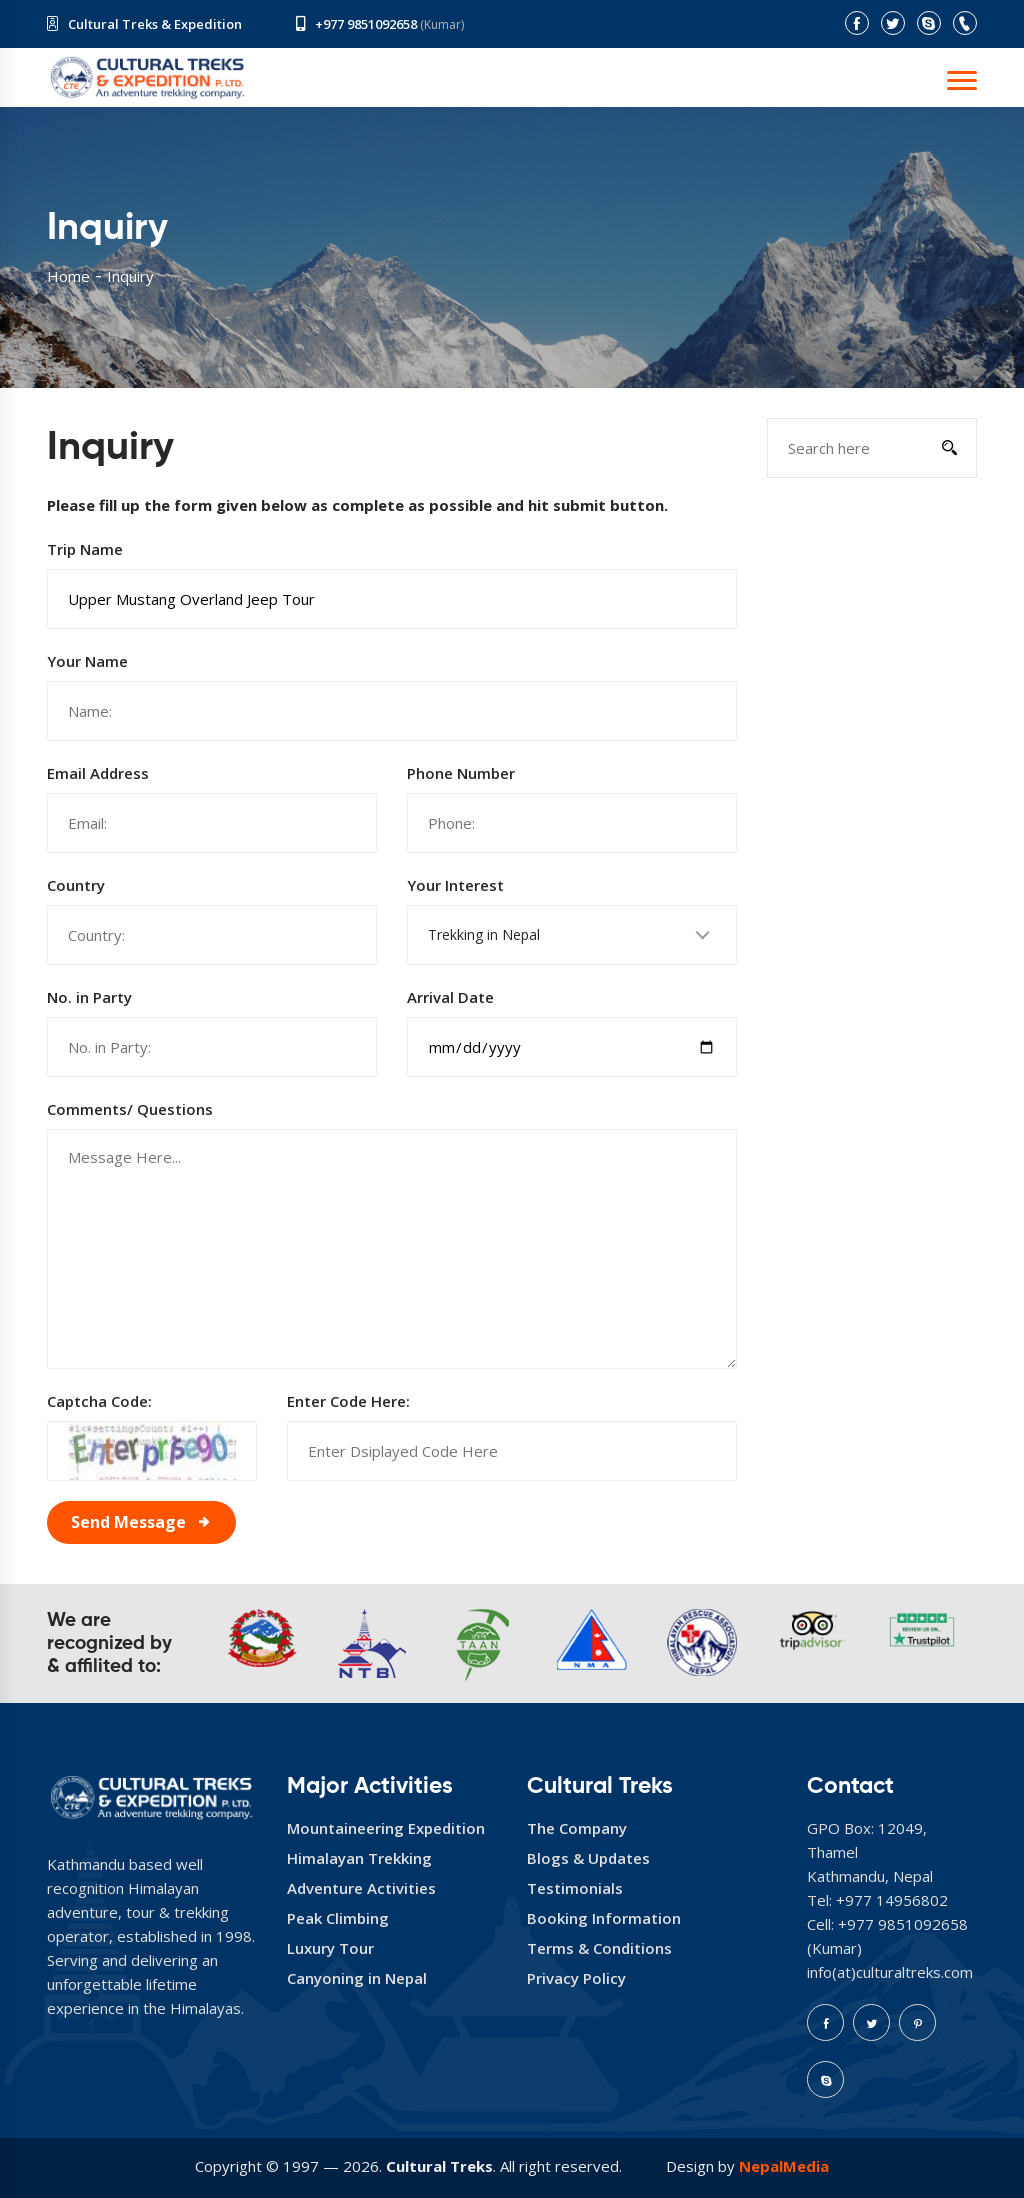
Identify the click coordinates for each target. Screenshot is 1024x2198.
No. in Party (89, 997)
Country (76, 885)
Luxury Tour (330, 1948)
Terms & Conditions (599, 1948)
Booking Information (604, 1918)
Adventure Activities (361, 1888)
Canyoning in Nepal (357, 1978)
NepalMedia (784, 2166)
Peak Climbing (338, 1918)
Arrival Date (450, 997)
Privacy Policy (576, 1978)
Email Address (98, 773)
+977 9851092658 (366, 24)
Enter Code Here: (348, 1401)
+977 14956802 (892, 1900)
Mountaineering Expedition (386, 1828)
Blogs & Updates (588, 1858)
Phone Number (461, 773)
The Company (577, 1828)
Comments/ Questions (130, 1109)
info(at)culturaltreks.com (890, 1972)
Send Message (128, 1522)
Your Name (87, 661)
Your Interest (455, 885)
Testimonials (575, 1888)
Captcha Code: (99, 1401)
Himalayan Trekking (359, 1858)
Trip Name (85, 549)
